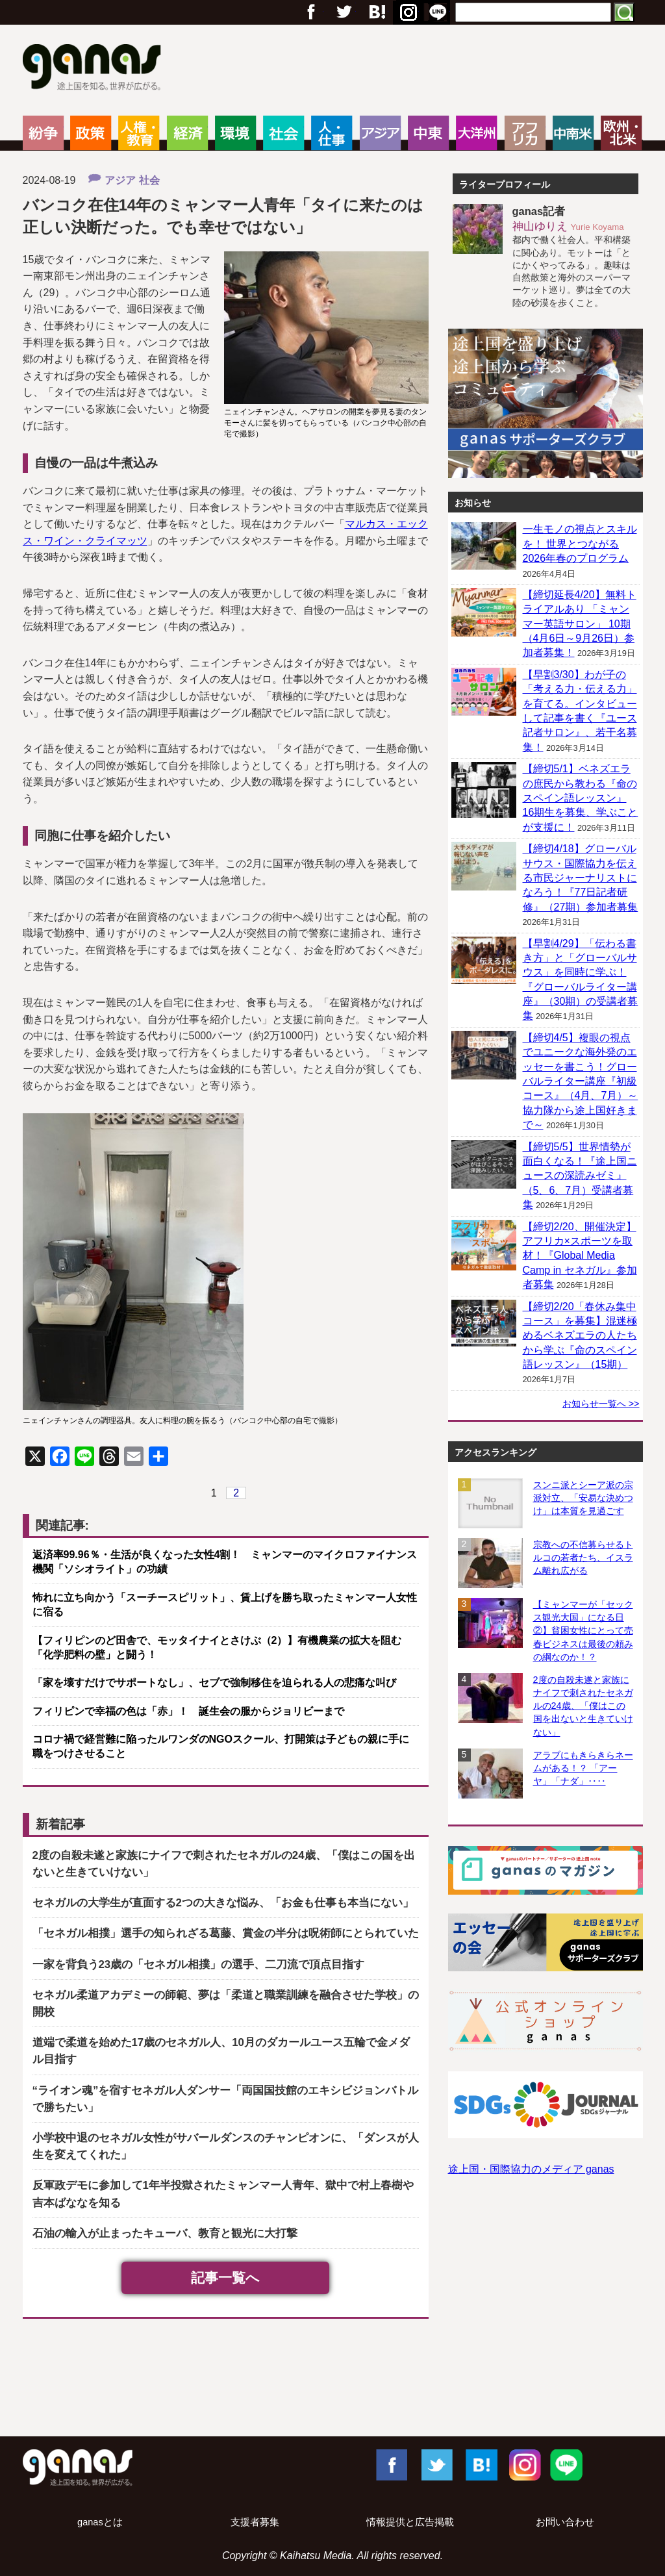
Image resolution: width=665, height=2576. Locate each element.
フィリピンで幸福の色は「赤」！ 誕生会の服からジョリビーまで (188, 1711)
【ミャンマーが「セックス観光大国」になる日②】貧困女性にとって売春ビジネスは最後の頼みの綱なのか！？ (583, 1630)
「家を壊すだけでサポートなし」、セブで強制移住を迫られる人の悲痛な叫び (214, 1682)
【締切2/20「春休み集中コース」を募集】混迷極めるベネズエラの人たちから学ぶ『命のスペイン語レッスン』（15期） (580, 1335)
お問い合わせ (565, 2522)
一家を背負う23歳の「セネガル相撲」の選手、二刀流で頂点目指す (198, 1964)
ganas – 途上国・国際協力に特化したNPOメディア (96, 69)
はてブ (406, 12)
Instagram (523, 2464)
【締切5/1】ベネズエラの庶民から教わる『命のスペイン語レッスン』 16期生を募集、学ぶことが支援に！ (580, 798)
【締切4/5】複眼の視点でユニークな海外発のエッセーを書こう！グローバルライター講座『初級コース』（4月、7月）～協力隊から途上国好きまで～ (580, 1081)
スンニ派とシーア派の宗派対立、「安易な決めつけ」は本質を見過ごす (583, 1498)
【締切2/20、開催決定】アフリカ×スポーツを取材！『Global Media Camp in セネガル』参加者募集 (580, 1256)
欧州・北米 (621, 133)
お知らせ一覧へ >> (601, 1403)
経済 (187, 133)
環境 (235, 133)
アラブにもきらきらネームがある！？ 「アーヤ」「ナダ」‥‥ (583, 1768)
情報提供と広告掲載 (410, 2522)
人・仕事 (331, 133)
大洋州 (476, 133)
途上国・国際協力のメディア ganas (531, 2169)
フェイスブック (311, 12)
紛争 (43, 133)
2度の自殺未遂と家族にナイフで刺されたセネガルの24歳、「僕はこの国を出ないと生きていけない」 (583, 1705)
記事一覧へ (225, 2277)
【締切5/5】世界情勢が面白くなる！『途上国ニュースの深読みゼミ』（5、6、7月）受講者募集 (580, 1176)
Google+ (376, 12)
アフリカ (525, 133)
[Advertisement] (332, 2380)
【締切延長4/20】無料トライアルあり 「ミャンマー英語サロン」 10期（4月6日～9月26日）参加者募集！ (579, 624)
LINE (566, 2464)
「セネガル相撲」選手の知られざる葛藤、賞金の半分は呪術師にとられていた (225, 1933)
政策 (90, 133)
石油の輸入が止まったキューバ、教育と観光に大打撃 (164, 2233)
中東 (428, 133)
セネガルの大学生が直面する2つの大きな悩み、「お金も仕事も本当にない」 (223, 1903)
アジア (380, 133)
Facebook (391, 2464)
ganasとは (100, 2522)
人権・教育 (138, 133)
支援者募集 (255, 2522)
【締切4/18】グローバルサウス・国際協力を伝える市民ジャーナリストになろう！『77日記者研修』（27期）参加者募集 (580, 878)
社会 (283, 133)
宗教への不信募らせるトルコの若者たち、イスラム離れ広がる (583, 1557)
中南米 (573, 133)
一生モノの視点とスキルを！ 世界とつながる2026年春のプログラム (580, 544)
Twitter (343, 12)
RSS (437, 12)
